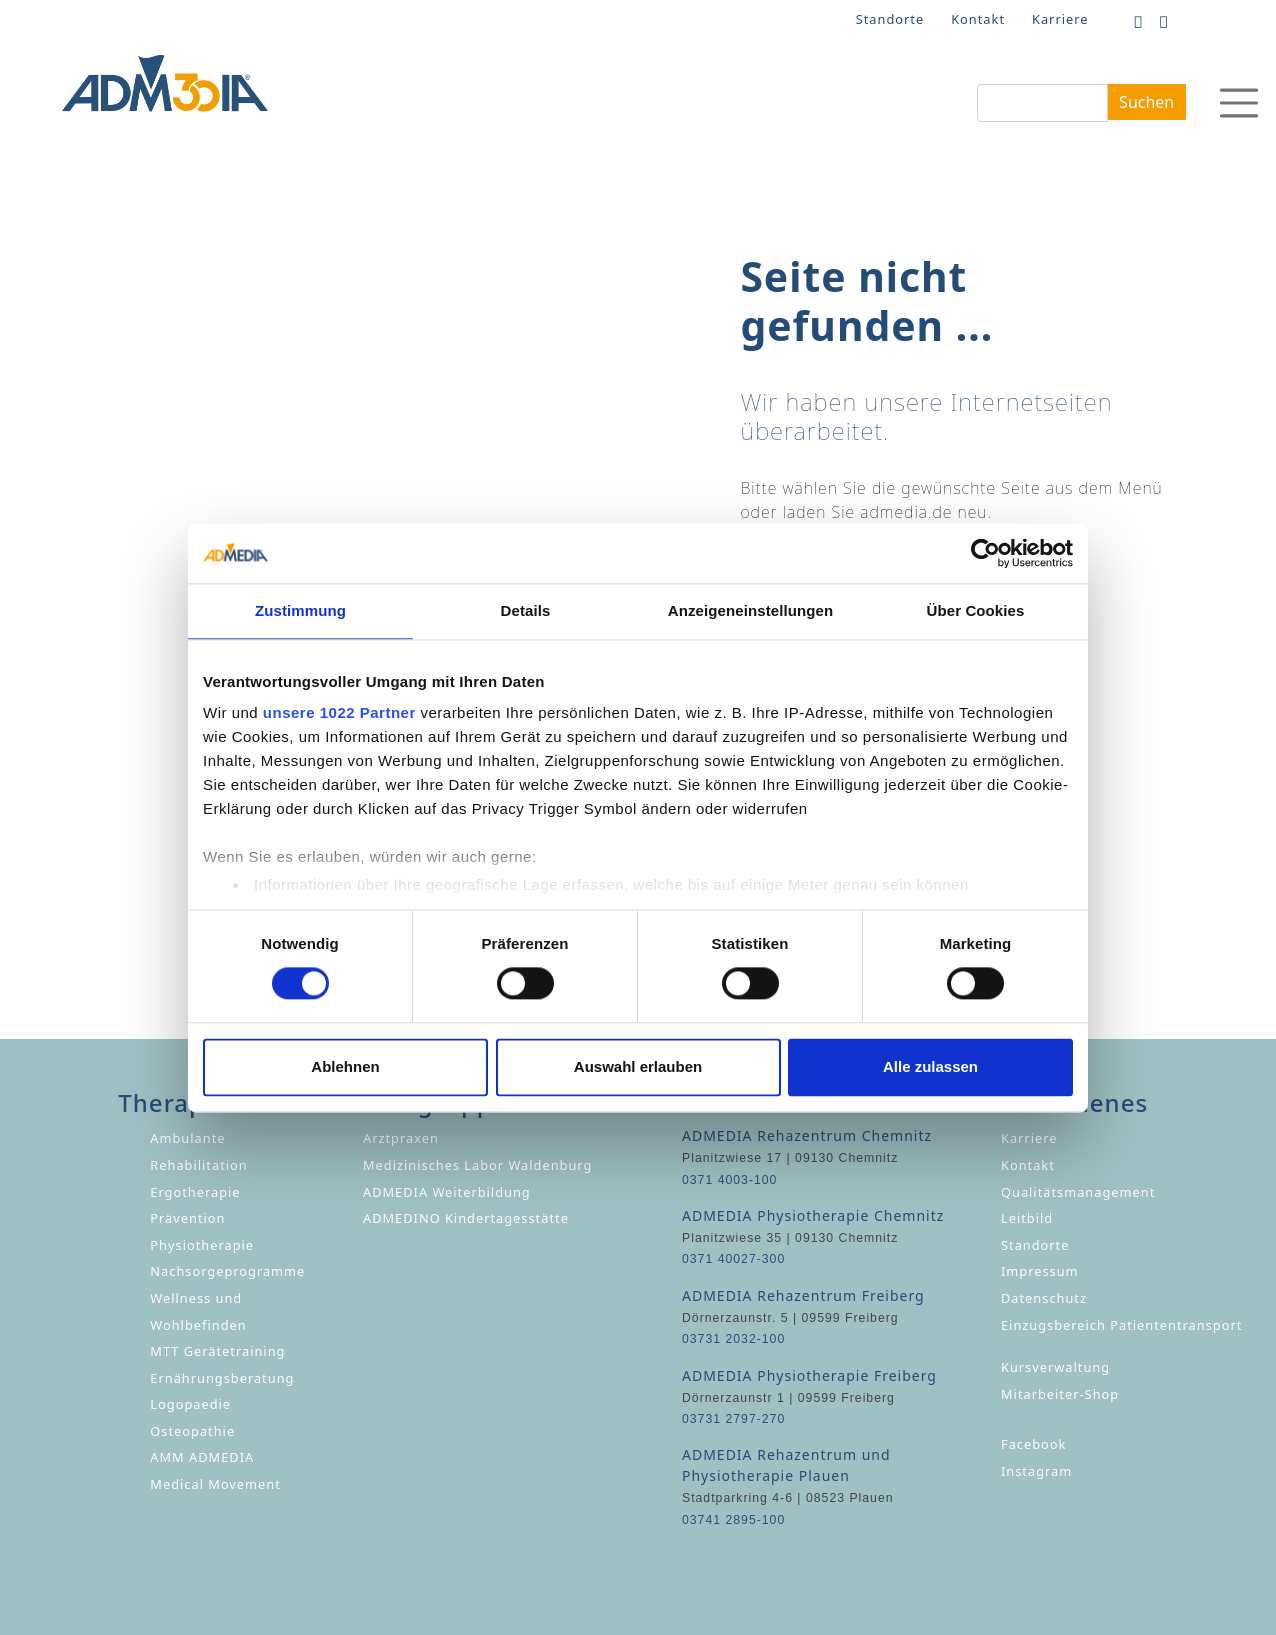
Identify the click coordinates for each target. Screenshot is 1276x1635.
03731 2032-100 (733, 1339)
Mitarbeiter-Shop (1060, 1394)
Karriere (1060, 19)
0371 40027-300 (733, 1259)
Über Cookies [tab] (976, 610)
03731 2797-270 (733, 1419)
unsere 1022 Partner (339, 712)
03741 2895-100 (733, 1520)
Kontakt (978, 19)
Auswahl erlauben (638, 1066)
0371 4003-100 (729, 1180)
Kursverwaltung (1055, 1367)
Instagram (1036, 1471)
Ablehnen (345, 1066)
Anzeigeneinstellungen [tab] (750, 610)
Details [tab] (526, 610)
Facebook (1033, 1444)
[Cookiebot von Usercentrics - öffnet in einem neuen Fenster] (985, 553)
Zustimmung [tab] (300, 610)
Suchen (1146, 102)
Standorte (890, 19)
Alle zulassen (930, 1066)
